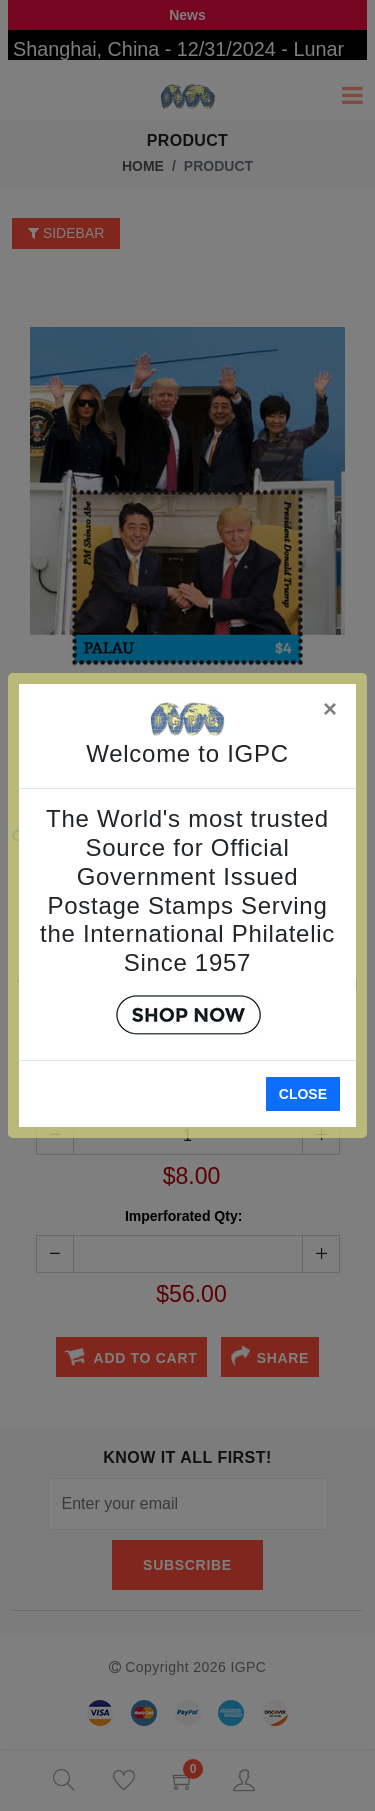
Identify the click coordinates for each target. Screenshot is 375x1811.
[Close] (331, 705)
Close (303, 1094)
